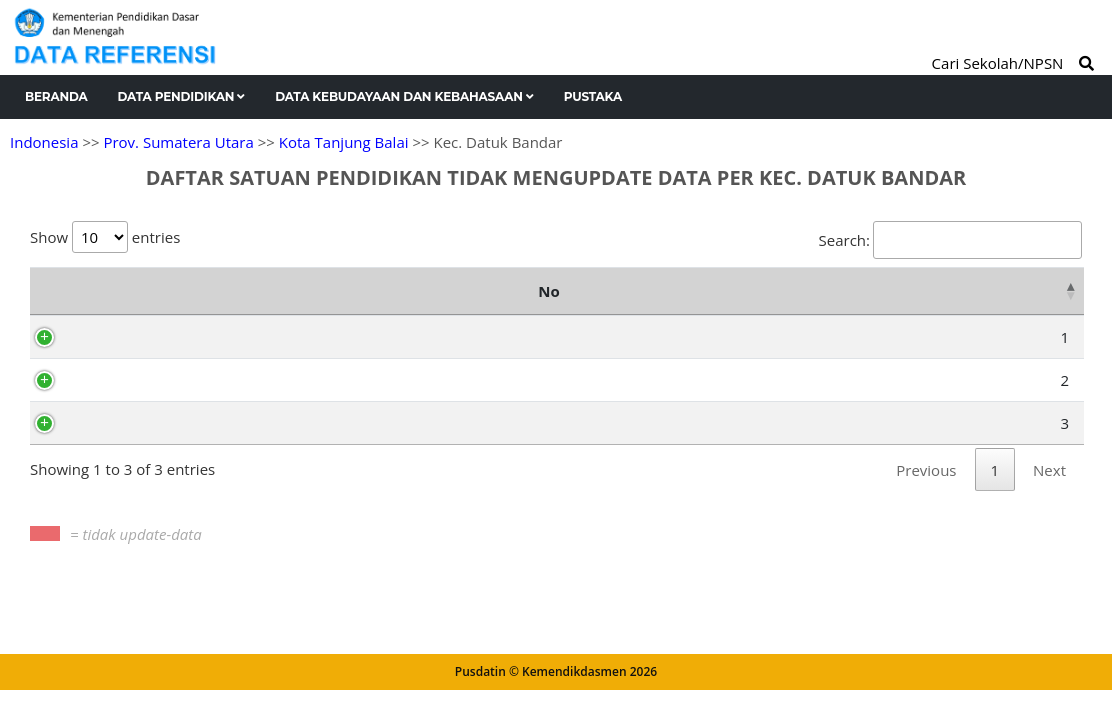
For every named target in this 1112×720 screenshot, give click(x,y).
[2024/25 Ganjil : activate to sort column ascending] (721, 304)
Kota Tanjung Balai (344, 142)
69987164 (159, 406)
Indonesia (44, 142)
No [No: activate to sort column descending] (64, 304)
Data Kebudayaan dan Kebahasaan (404, 96)
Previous (926, 496)
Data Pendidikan (182, 96)
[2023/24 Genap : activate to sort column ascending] (627, 304)
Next (1049, 496)
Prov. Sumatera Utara (178, 142)
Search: (950, 240)
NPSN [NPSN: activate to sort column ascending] (172, 304)
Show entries (105, 237)
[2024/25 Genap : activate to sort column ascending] (815, 304)
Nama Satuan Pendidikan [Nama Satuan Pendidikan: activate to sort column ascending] (405, 304)
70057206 (159, 449)
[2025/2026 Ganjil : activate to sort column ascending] (917, 304)
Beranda (56, 96)
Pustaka (593, 96)
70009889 (159, 363)
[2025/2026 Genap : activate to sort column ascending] (1028, 304)
